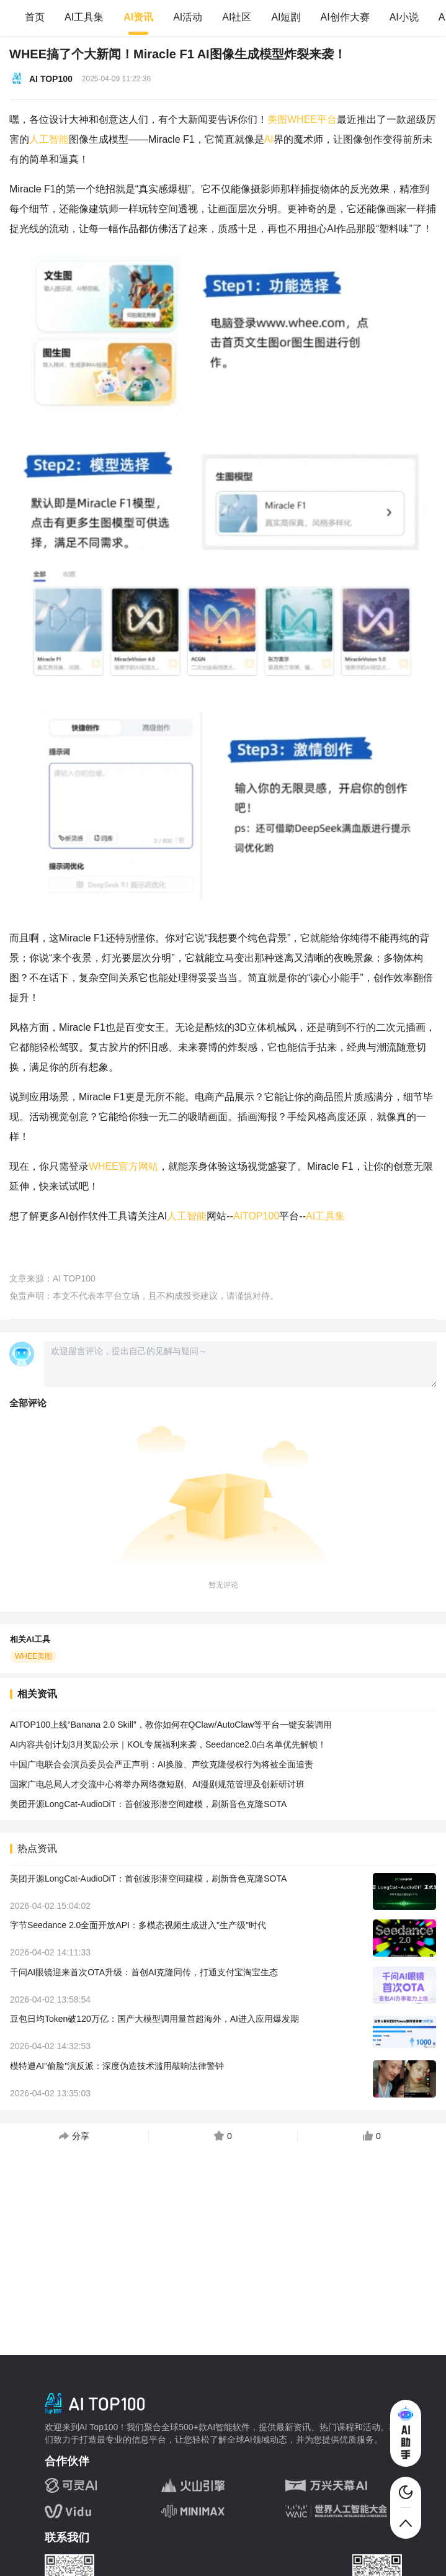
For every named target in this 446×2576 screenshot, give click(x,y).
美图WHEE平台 (302, 119)
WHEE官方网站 (123, 1166)
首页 (35, 17)
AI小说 (404, 17)
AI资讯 (138, 17)
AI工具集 (84, 17)
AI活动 (187, 17)
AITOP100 (256, 1216)
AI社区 (236, 17)
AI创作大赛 (345, 17)
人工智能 (49, 139)
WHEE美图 (33, 1656)
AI (269, 139)
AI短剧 (285, 17)
